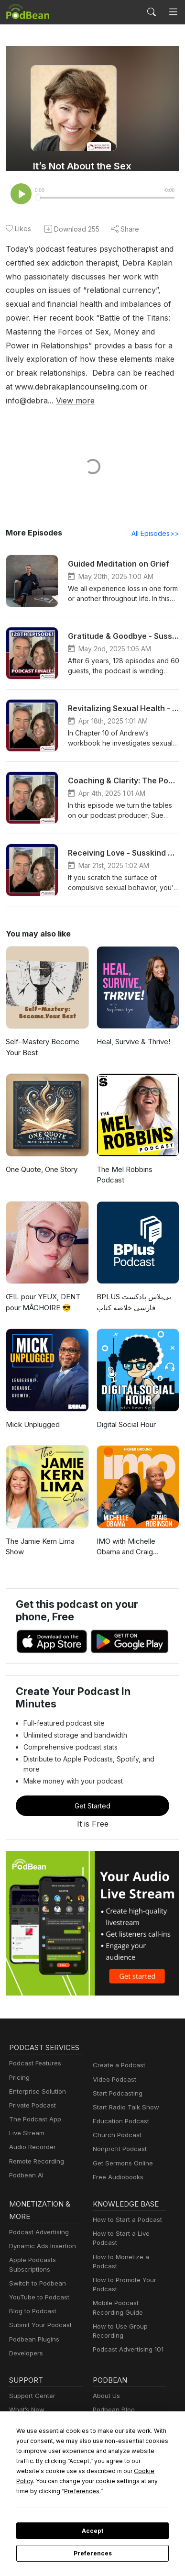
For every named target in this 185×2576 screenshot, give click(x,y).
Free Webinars (29, 2390)
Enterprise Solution (35, 2057)
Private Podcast (31, 2071)
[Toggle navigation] (173, 12)
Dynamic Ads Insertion (40, 2212)
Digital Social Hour (126, 1401)
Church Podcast (115, 2101)
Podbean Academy (35, 2417)
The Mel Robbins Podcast (138, 1156)
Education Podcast (119, 2087)
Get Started (93, 1772)
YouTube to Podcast (37, 2263)
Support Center (30, 2362)
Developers (25, 2319)
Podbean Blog (112, 2376)
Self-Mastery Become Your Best (40, 1034)
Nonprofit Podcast (118, 2115)
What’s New (26, 2376)
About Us (106, 2362)
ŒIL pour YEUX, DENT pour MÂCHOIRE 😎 (43, 1278)
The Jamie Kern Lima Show (40, 1523)
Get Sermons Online (121, 2129)
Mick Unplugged (31, 1401)
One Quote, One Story (41, 1156)
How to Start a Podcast (125, 2186)
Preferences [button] (113, 2490)
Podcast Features (33, 2029)
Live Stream (26, 2099)
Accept (92, 2531)
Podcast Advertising (37, 2198)
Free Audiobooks (116, 2143)
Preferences (92, 2553)
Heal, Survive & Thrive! (133, 1029)
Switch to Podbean (35, 2249)
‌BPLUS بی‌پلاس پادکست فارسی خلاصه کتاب (134, 1278)
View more (72, 387)
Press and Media (116, 2404)
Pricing (18, 2043)
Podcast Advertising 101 (127, 2316)
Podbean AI (25, 2141)
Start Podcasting (116, 2059)
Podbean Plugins (33, 2305)
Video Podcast (113, 2045)
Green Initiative (114, 2417)
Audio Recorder (31, 2113)
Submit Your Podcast (38, 2291)
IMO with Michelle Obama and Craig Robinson (138, 1523)
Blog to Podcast (31, 2277)
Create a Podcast (117, 2031)
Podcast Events (31, 2404)
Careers (104, 2390)
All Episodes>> (157, 520)
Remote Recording (35, 2127)
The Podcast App (33, 2085)
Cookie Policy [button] (76, 2480)
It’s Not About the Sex (82, 166)
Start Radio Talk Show (124, 2073)
